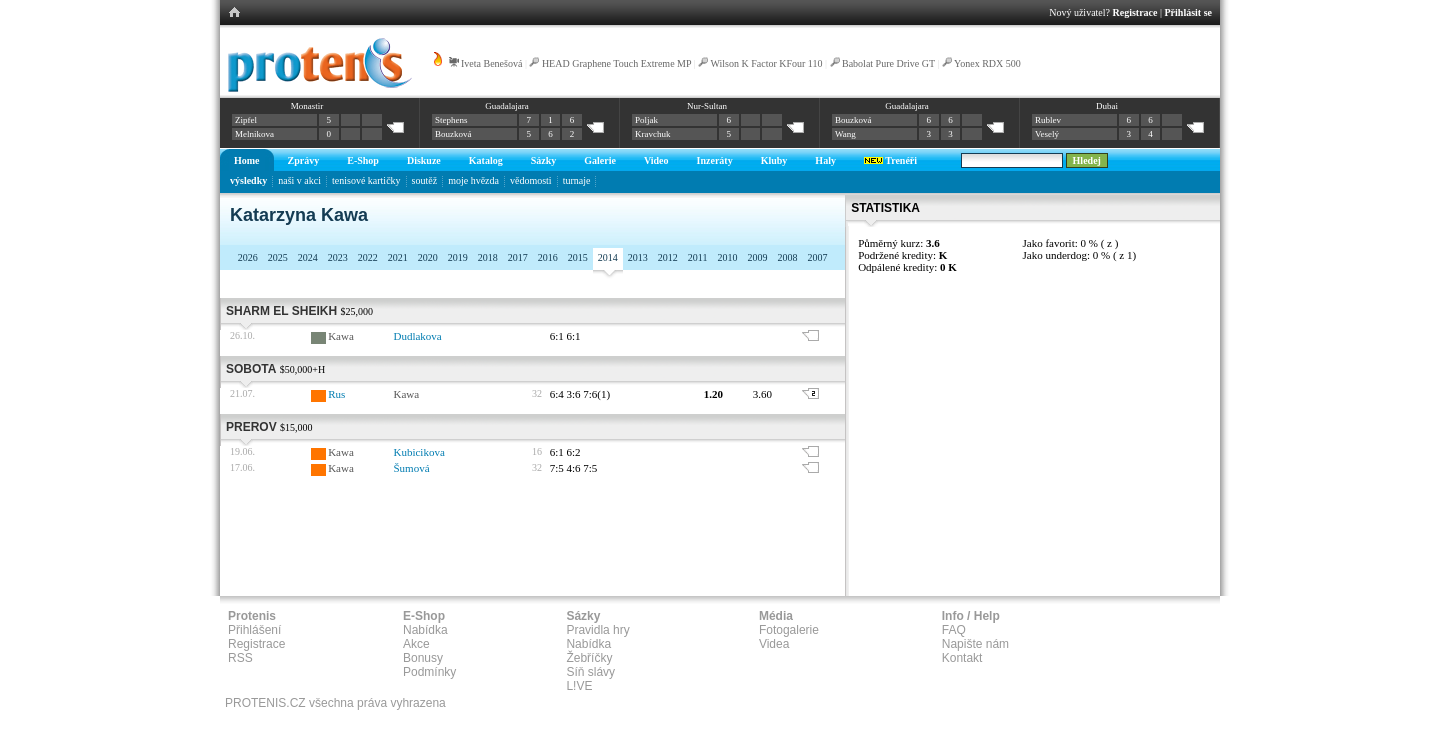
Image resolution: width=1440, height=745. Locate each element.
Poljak (646, 120)
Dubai (1107, 106)
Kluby (774, 160)
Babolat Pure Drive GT (888, 63)
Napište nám (975, 644)
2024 (308, 257)
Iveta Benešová (491, 63)
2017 (518, 257)
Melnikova (254, 134)
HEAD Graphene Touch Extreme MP (616, 63)
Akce (416, 644)
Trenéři (890, 160)
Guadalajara (506, 106)
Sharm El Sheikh (281, 311)
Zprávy (304, 160)
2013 (638, 257)
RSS (240, 658)
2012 (668, 257)
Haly (825, 160)
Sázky (544, 160)
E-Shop (363, 160)
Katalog (486, 160)
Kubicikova (418, 452)
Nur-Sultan (707, 106)
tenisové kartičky (366, 180)
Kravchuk (653, 134)
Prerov (251, 427)
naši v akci (299, 180)
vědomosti (531, 180)
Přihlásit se (1189, 12)
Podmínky (429, 672)
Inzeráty (715, 160)
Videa (774, 644)
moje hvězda (473, 180)
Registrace (1135, 12)
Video (656, 160)
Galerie (600, 160)
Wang (845, 134)
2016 (548, 257)
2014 (608, 257)
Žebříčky (589, 658)
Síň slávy (590, 672)
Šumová (411, 468)
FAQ (954, 630)
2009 (757, 257)
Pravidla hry (597, 630)
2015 (578, 257)
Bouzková (453, 134)
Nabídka (425, 630)
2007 (817, 257)
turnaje (577, 180)
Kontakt (962, 658)
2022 (368, 257)
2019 (458, 257)
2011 (698, 257)
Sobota (251, 369)
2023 (338, 257)
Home (247, 160)
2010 (727, 257)
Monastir (307, 106)
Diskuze (424, 160)
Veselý (1047, 134)
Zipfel (246, 120)
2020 (428, 257)
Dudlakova (417, 336)
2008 (787, 257)
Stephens (451, 120)
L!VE (579, 686)
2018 (488, 257)
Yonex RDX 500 (987, 63)
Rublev (1048, 120)
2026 (248, 257)
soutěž (425, 180)
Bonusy (423, 658)
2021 (398, 257)
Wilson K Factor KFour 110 (767, 63)
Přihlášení (254, 630)
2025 (278, 257)
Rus (336, 394)
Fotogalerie (789, 630)
